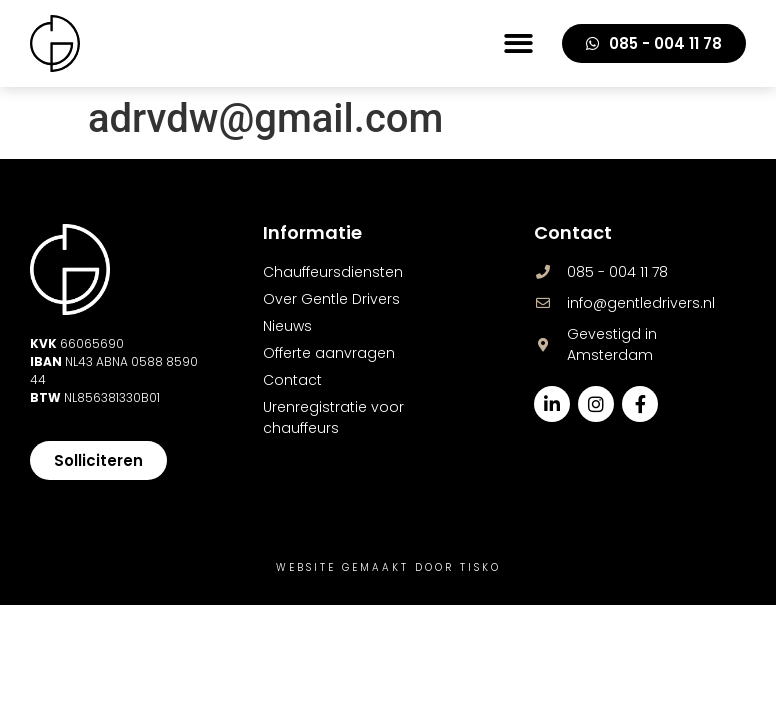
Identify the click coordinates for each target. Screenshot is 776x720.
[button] (518, 43)
